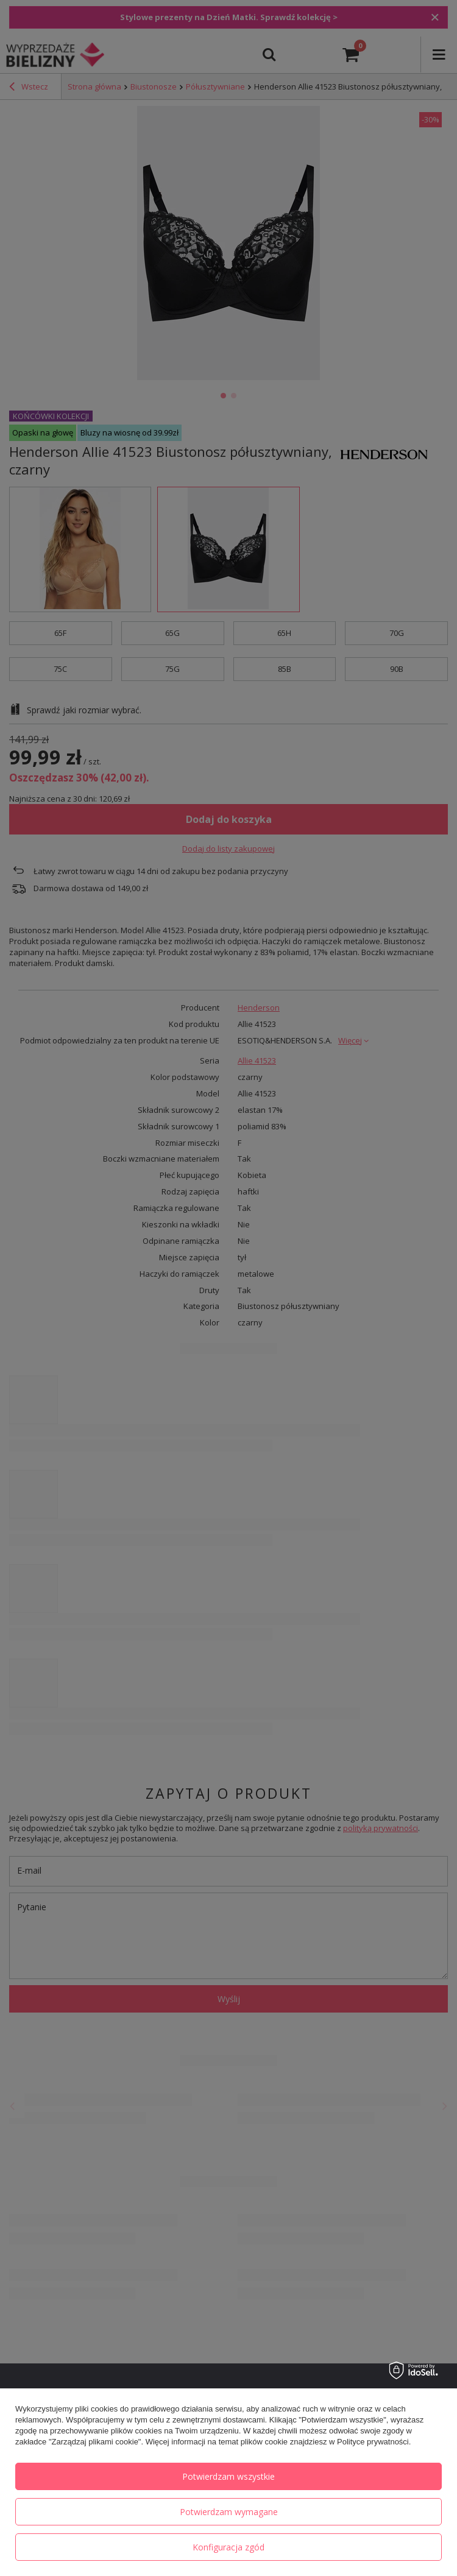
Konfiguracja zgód (228, 2547)
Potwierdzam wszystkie (228, 2476)
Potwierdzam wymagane (229, 2512)
